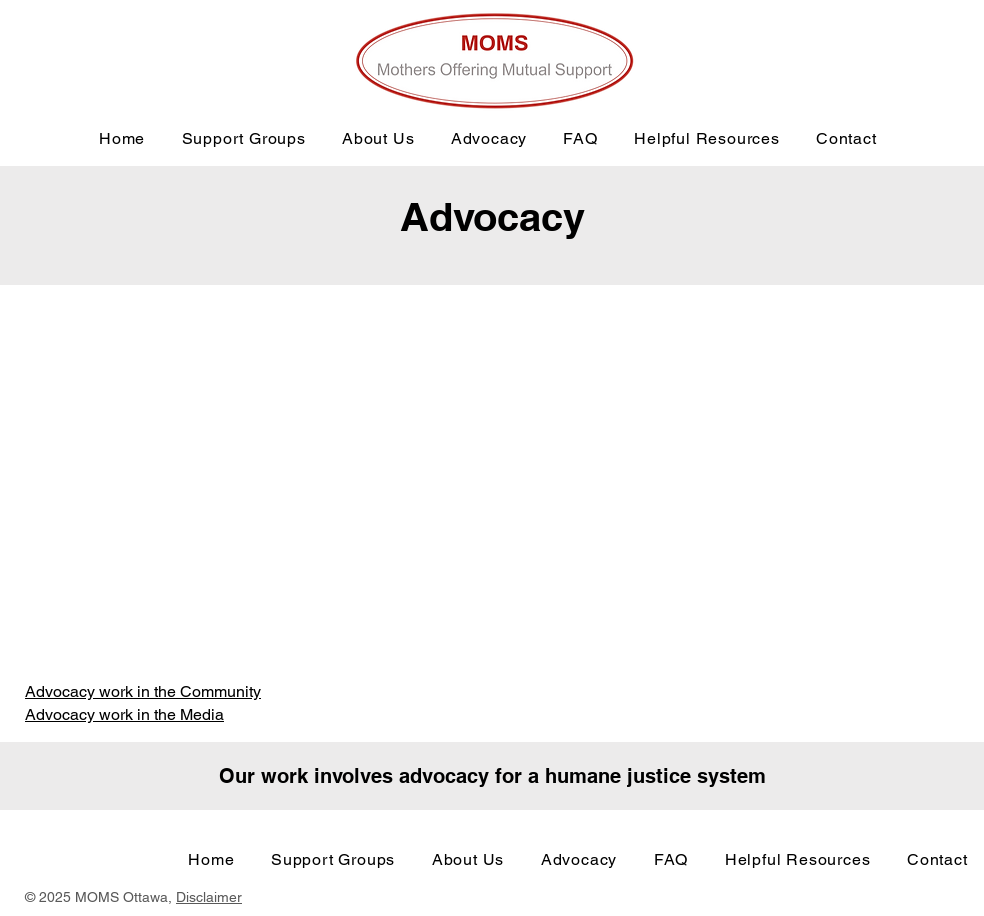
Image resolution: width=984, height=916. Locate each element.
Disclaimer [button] (209, 897)
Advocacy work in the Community (143, 691)
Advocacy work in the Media (124, 714)
